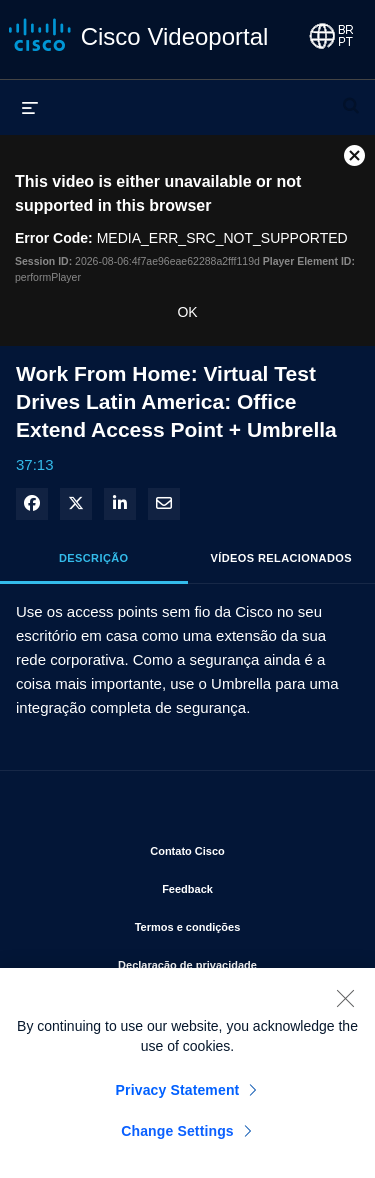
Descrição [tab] (94, 558)
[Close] (345, 1003)
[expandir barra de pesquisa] (351, 97)
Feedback (253, 885)
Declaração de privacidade (231, 961)
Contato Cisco (247, 847)
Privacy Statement (178, 1095)
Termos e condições (239, 923)
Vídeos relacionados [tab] (281, 558)
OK (187, 312)
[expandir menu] (30, 107)
